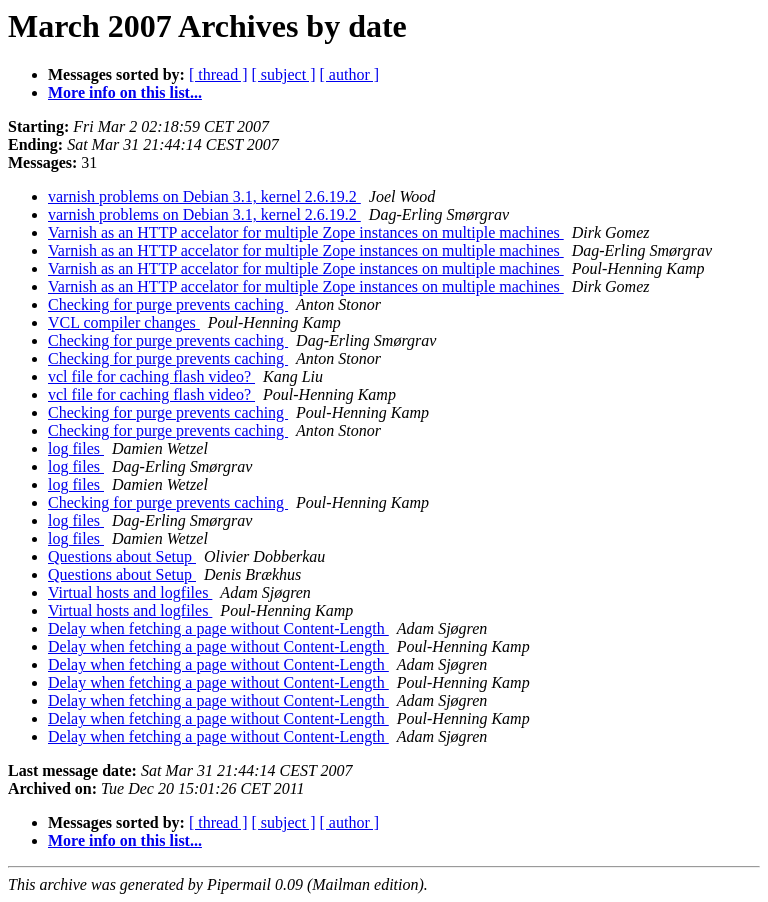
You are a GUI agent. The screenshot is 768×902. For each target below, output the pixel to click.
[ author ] (350, 74)
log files (76, 448)
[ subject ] (284, 74)
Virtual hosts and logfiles (130, 592)
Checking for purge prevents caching (168, 304)
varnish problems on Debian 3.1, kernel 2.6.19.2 (204, 196)
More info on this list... (125, 92)
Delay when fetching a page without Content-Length (218, 628)
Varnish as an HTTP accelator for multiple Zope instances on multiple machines (306, 232)
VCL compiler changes (124, 322)
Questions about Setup (122, 556)
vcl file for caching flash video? (151, 376)
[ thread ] (218, 74)
